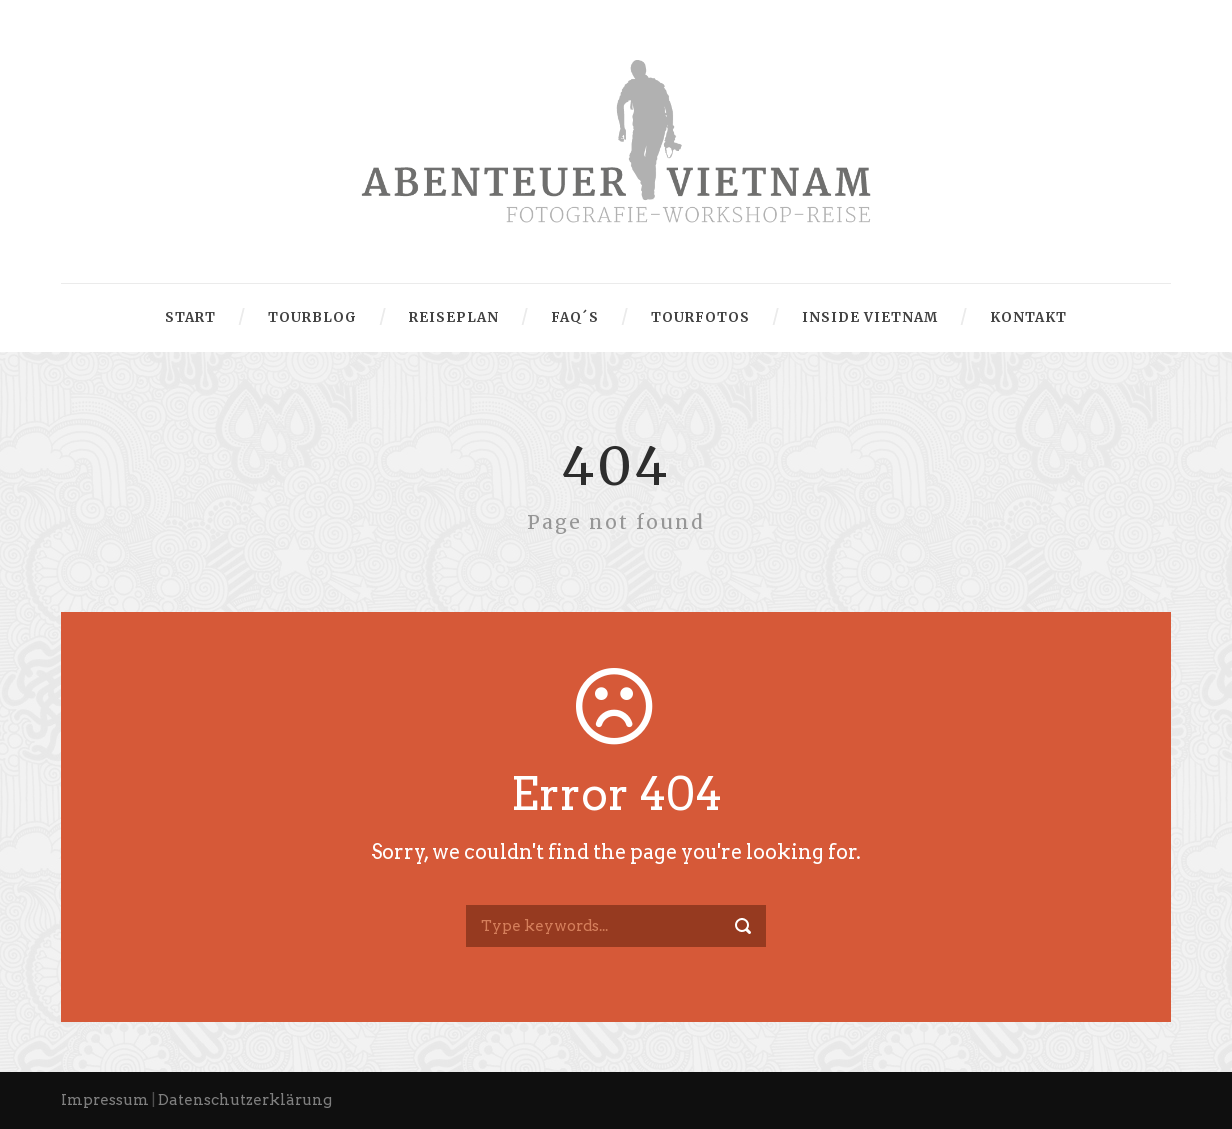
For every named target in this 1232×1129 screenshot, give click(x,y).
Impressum (105, 1100)
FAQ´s (575, 317)
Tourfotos (700, 317)
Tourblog (312, 317)
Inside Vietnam (870, 317)
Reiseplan (454, 317)
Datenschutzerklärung (245, 1100)
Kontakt (1028, 317)
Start (190, 317)
